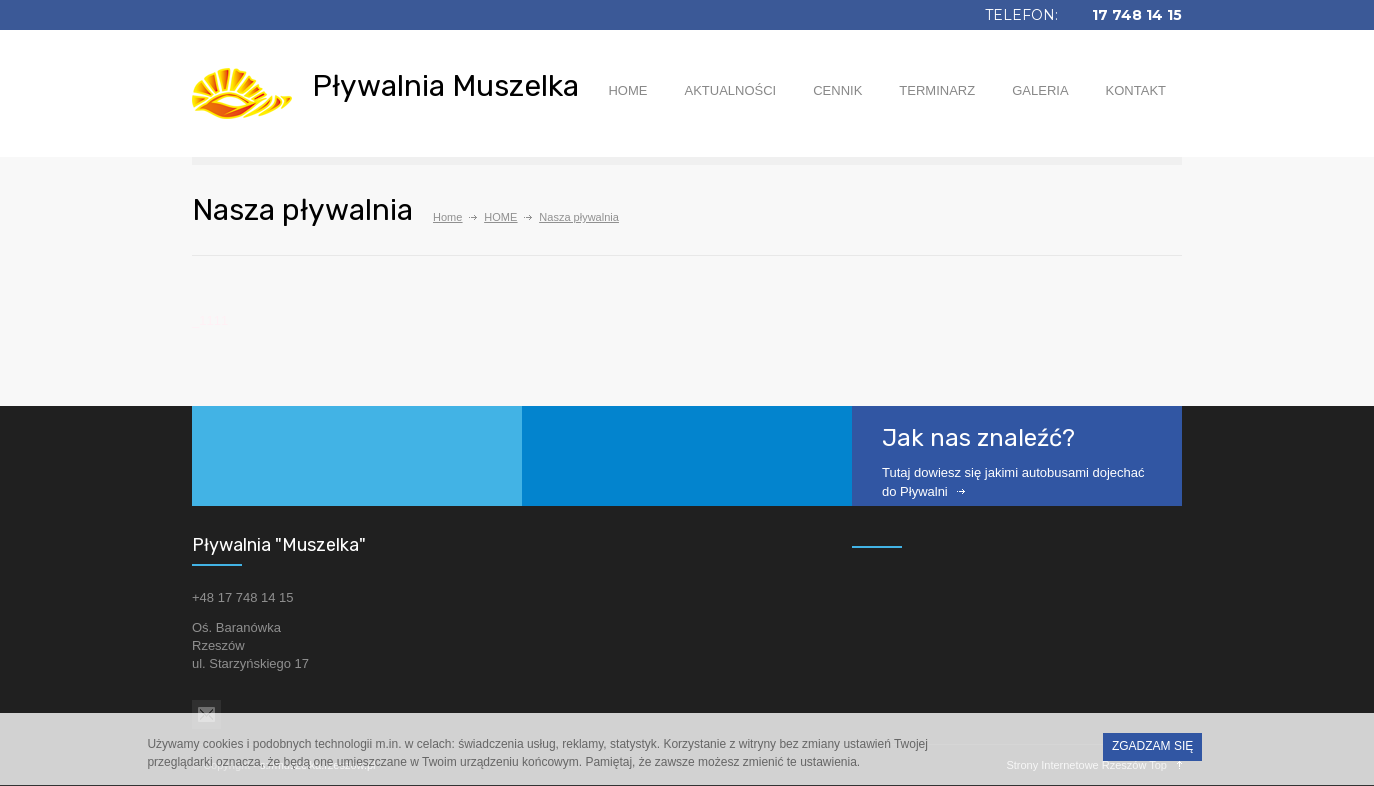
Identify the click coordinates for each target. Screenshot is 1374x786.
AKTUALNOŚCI (730, 90)
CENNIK (837, 90)
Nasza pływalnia (578, 217)
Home (447, 217)
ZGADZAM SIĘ (1152, 750)
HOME (627, 90)
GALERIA (1040, 90)
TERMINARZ (937, 90)
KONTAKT (1136, 90)
